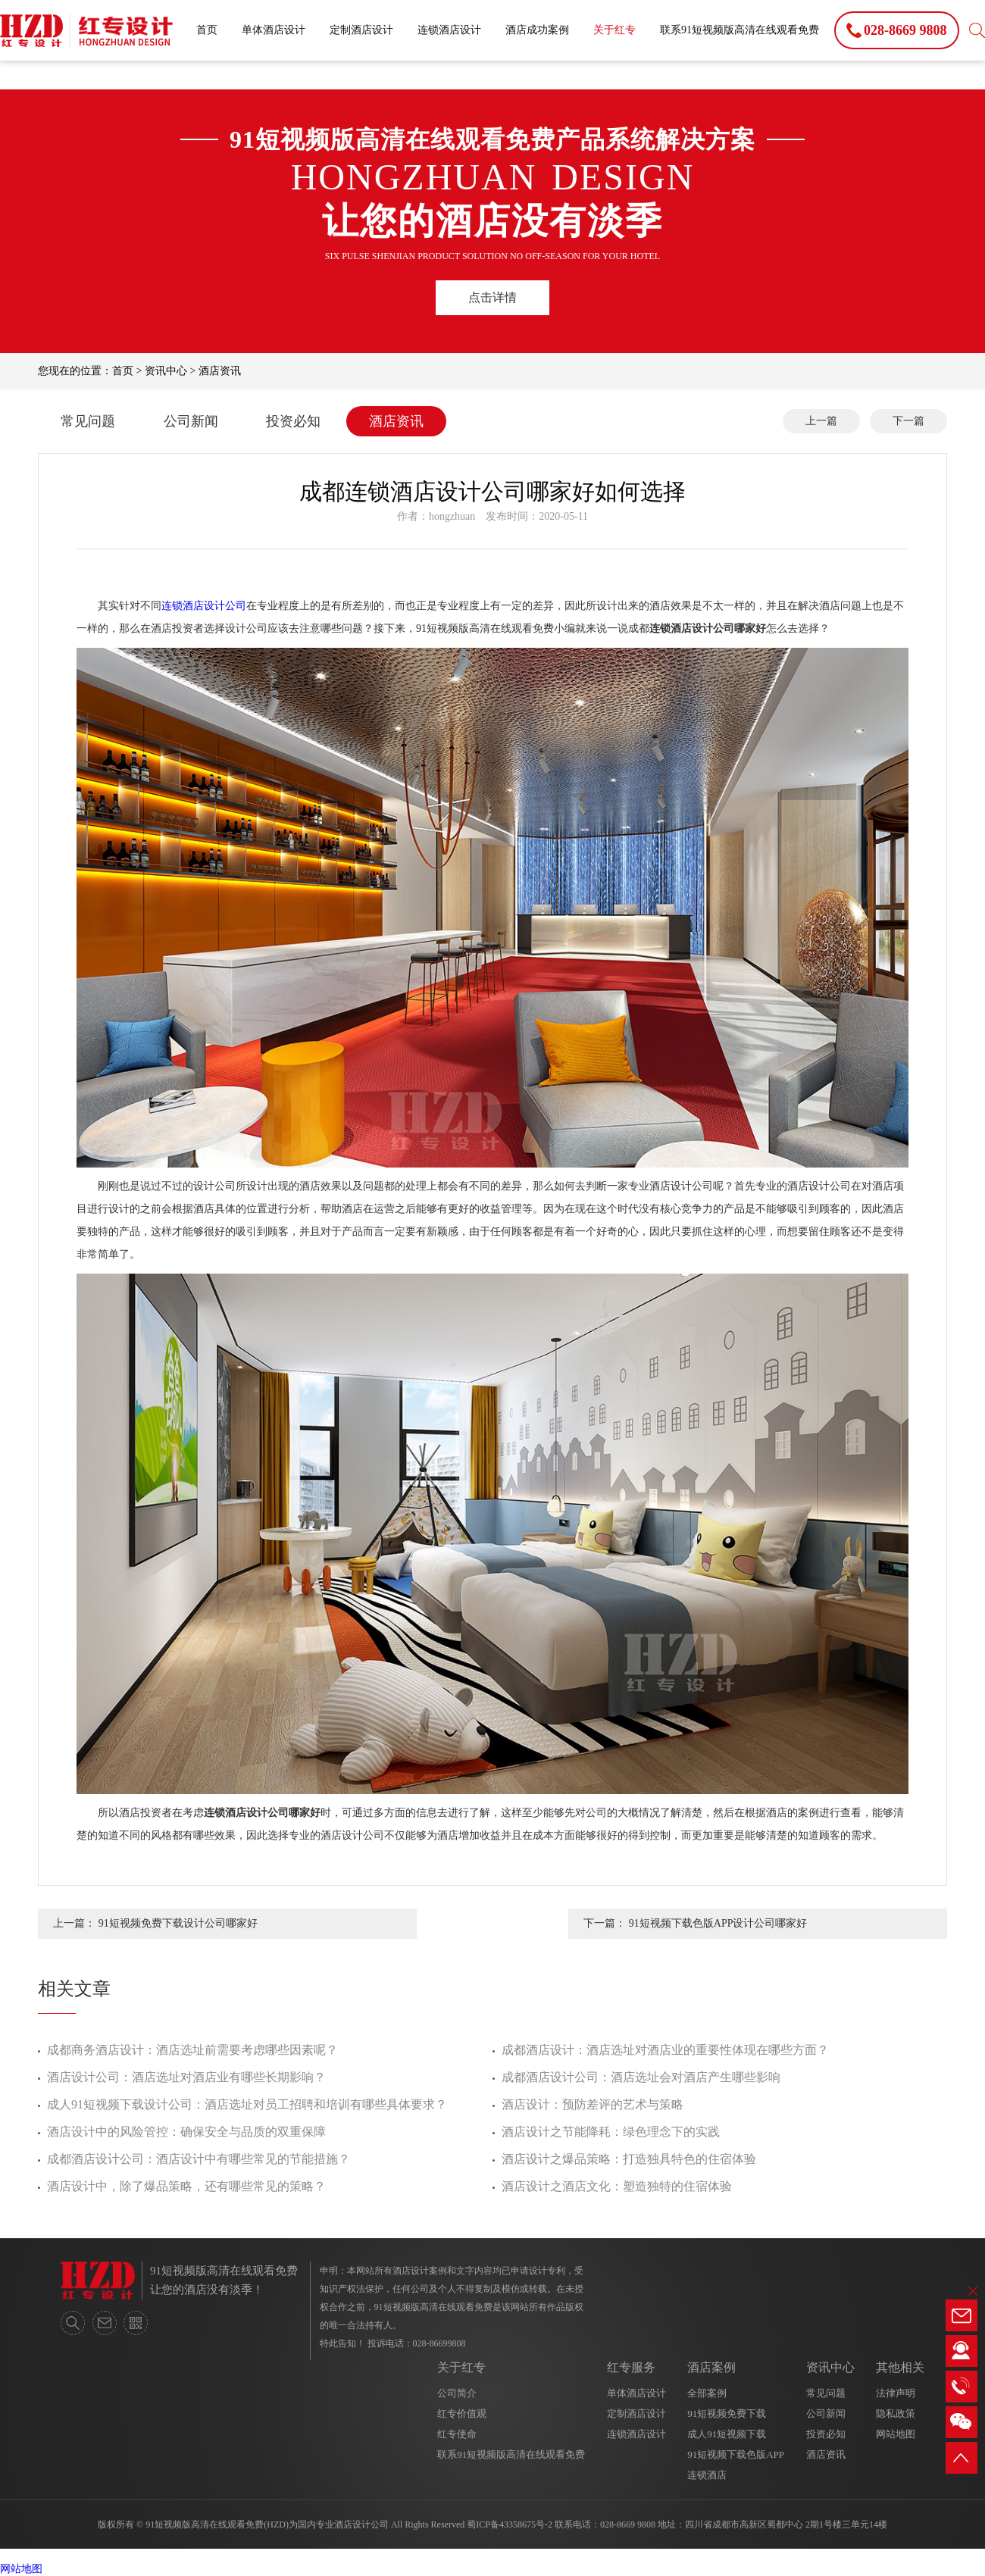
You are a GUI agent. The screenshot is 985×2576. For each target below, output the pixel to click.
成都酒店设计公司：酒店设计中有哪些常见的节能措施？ (198, 2158)
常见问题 (88, 421)
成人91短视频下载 (726, 2434)
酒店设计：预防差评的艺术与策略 (592, 2104)
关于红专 (614, 30)
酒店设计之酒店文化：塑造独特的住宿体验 (617, 2186)
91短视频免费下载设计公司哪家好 (178, 1923)
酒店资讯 (220, 371)
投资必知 (293, 421)
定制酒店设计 (361, 30)
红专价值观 (461, 2413)
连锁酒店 (707, 2475)
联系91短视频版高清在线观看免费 (739, 30)
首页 (206, 30)
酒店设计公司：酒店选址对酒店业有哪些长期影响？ (186, 2077)
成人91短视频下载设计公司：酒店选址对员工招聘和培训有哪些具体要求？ (247, 2104)
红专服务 (631, 2367)
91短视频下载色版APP (735, 2454)
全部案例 (707, 2393)
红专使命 (457, 2434)
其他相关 (900, 2367)
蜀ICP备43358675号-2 (509, 2524)
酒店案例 (711, 2367)
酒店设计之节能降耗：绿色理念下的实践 (611, 2131)
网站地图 (895, 2434)
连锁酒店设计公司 (203, 605)
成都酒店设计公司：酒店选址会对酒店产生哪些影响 (641, 2077)
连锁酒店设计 (449, 30)
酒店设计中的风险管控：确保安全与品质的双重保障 (186, 2131)
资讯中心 (166, 371)
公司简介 (457, 2393)
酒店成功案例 (537, 30)
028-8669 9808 (627, 2524)
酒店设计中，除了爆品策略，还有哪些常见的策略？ (186, 2186)
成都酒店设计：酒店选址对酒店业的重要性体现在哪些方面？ (665, 2049)
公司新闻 (191, 421)
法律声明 (895, 2393)
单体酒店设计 (273, 30)
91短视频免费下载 (726, 2413)
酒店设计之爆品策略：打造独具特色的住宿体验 (629, 2158)
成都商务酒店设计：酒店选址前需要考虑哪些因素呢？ (192, 2049)
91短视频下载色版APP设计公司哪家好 (718, 1923)
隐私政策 (895, 2413)
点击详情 (492, 297)
